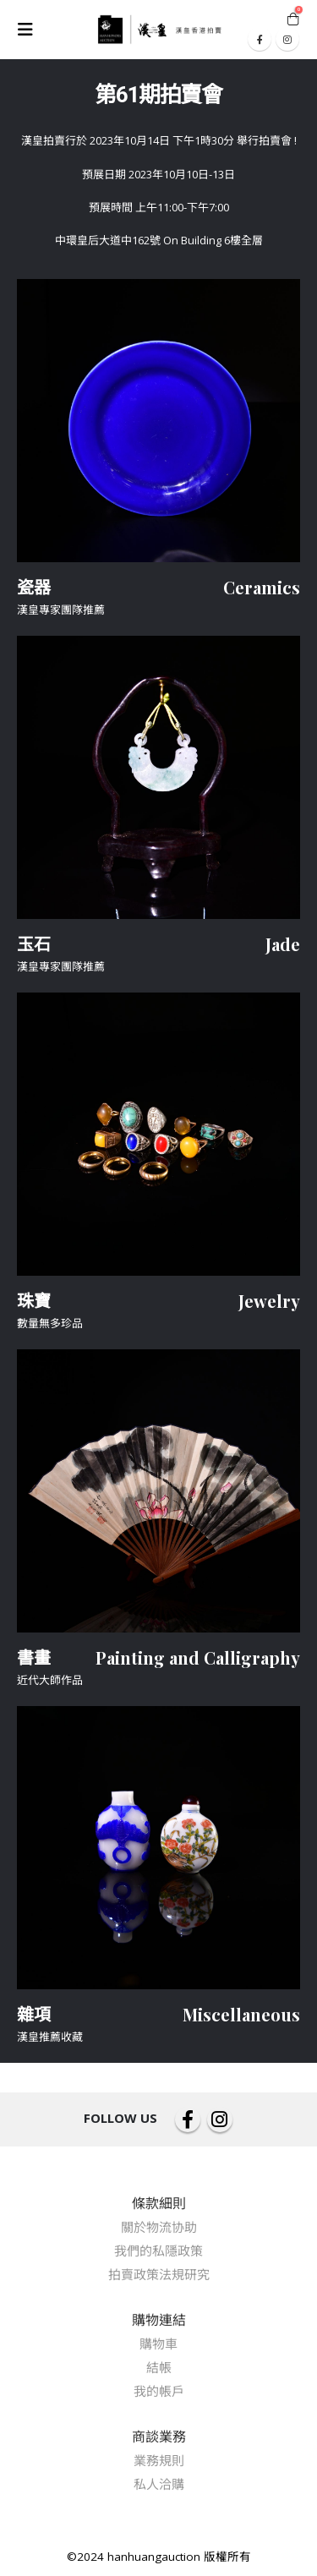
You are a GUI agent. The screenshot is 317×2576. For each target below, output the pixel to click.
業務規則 (159, 2460)
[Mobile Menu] (30, 29)
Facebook (187, 2119)
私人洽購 (159, 2483)
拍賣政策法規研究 (159, 2274)
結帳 (159, 2367)
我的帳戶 (159, 2390)
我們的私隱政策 (158, 2250)
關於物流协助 (159, 2226)
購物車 (158, 2343)
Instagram (219, 2119)
